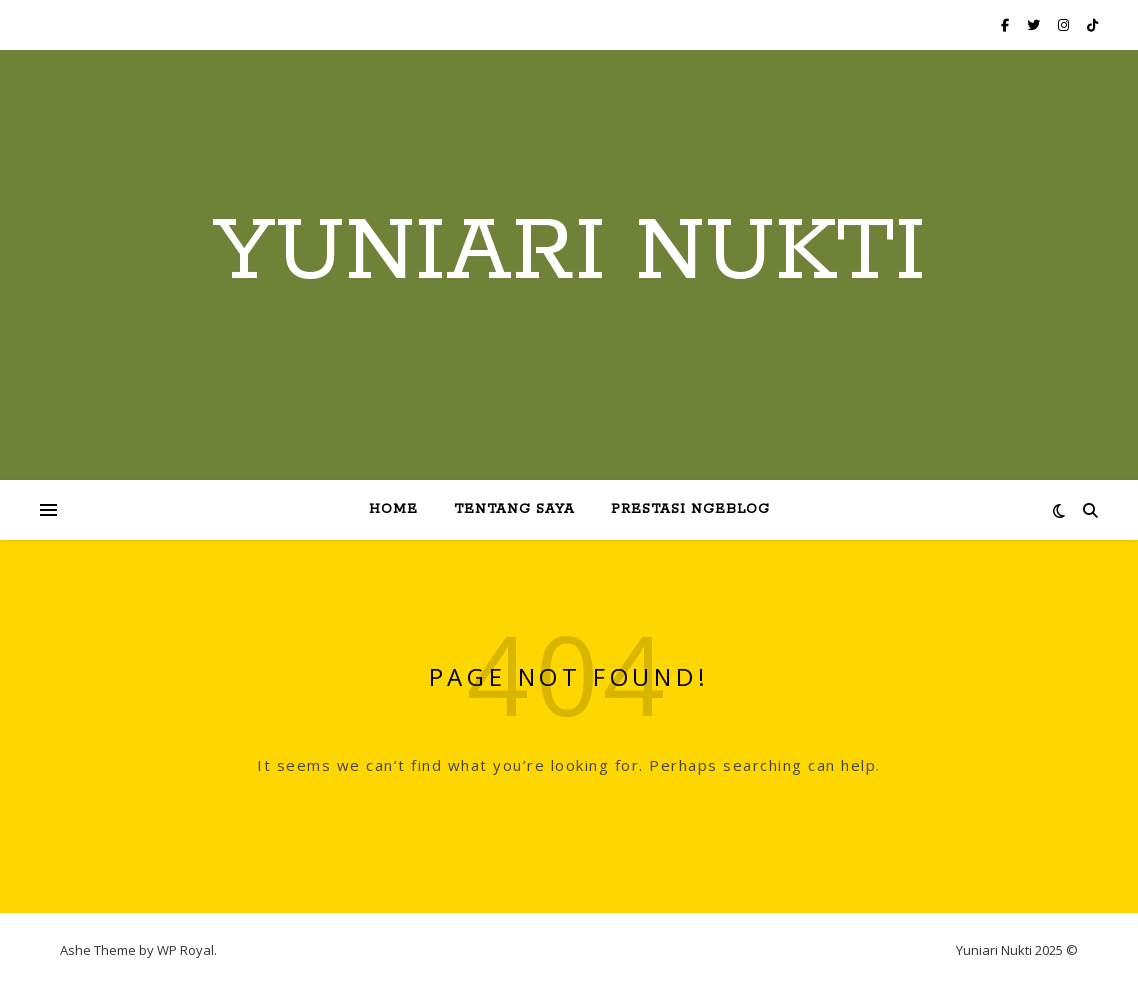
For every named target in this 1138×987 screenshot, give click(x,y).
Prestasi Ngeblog (690, 509)
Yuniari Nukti (569, 253)
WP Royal (185, 950)
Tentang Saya (514, 509)
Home (393, 509)
